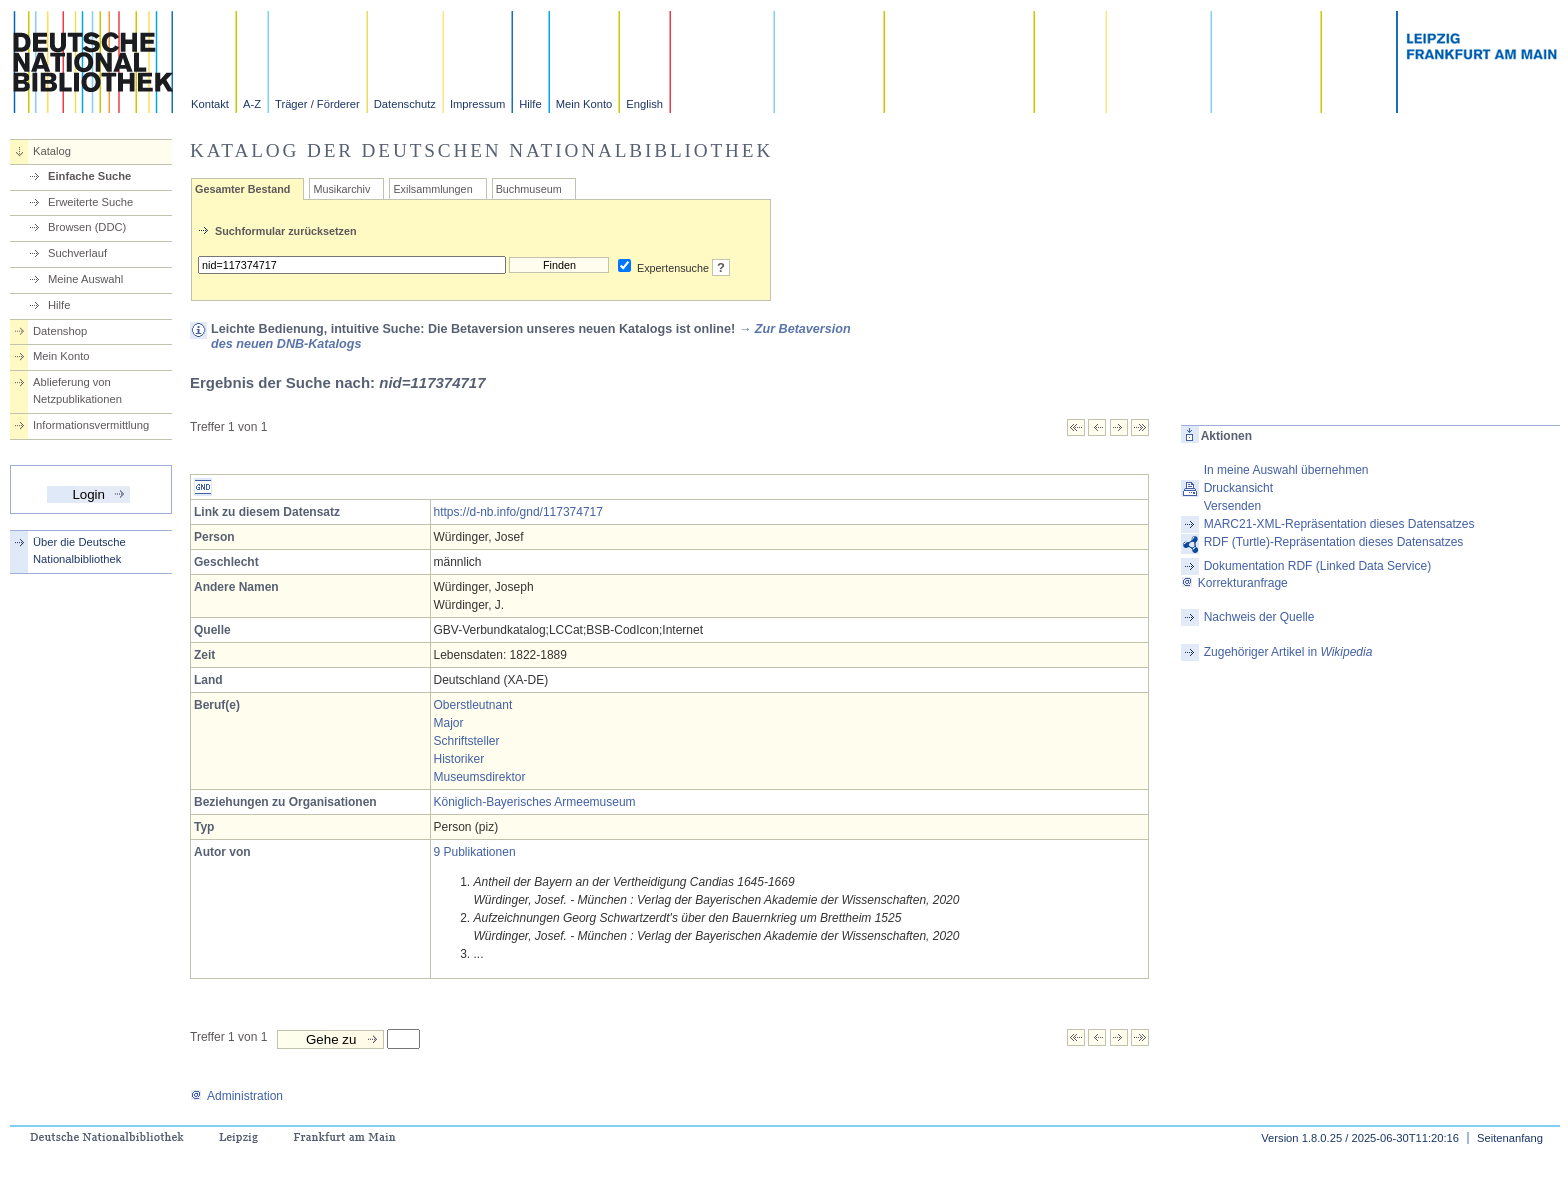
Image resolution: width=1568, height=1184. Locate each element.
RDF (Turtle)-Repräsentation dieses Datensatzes (1334, 542)
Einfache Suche (89, 176)
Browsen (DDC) (87, 227)
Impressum (477, 104)
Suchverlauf (77, 253)
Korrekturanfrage (1234, 583)
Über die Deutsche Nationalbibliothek (79, 550)
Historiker (459, 759)
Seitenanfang (1510, 1138)
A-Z (252, 104)
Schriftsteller (467, 741)
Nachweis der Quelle (1259, 617)
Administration (236, 1096)
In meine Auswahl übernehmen (1286, 470)
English (644, 104)
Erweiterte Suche (90, 202)
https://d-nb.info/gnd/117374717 (518, 512)
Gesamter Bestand (242, 189)
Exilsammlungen (432, 189)
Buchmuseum (529, 189)
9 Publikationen (475, 852)
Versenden (1232, 506)
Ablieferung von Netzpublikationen (77, 390)
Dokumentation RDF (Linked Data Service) (1317, 566)
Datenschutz (405, 104)
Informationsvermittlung (91, 425)
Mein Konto (584, 104)
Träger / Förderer (317, 104)
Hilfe (530, 104)
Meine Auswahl (85, 279)
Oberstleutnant (473, 705)
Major (449, 723)
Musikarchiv (341, 189)
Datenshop (60, 331)
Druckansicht (1238, 488)
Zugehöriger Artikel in (1288, 652)
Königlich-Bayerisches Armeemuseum (535, 802)
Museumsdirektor (480, 777)
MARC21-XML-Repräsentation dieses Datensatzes (1339, 524)
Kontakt (210, 104)
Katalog (52, 151)
